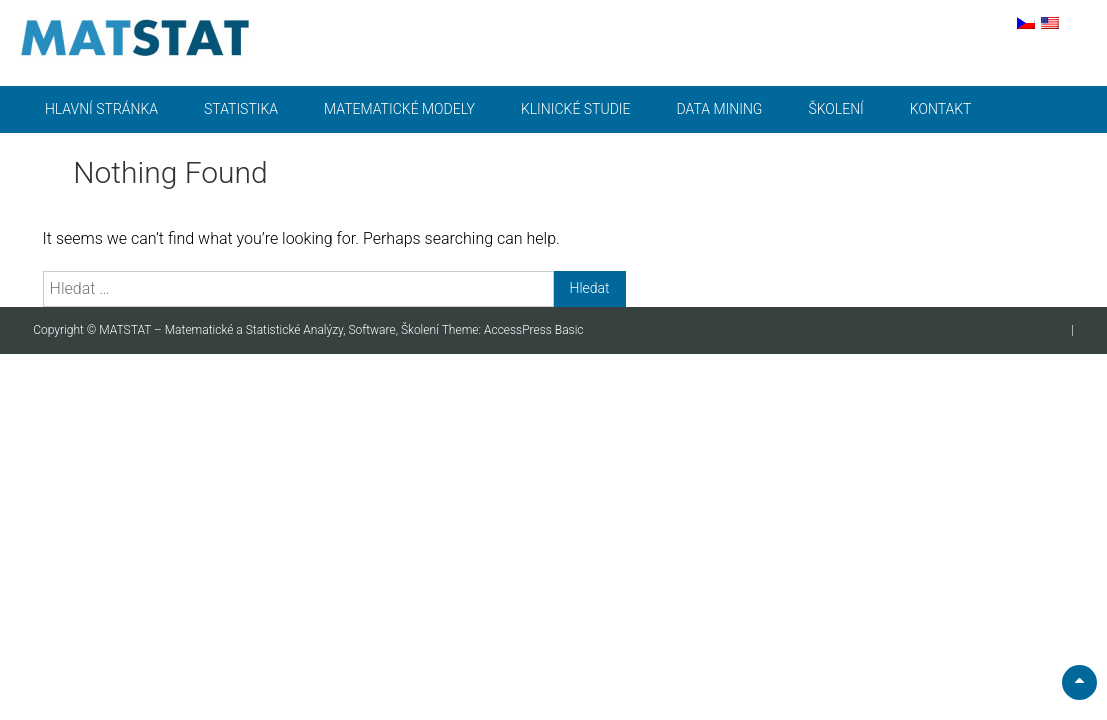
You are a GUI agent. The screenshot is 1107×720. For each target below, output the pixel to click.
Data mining (720, 109)
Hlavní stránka (101, 109)
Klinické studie (576, 109)
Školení (835, 109)
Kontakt (941, 109)
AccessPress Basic (534, 330)
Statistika (241, 109)
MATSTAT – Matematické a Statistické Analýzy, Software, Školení (270, 330)
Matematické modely (399, 109)
